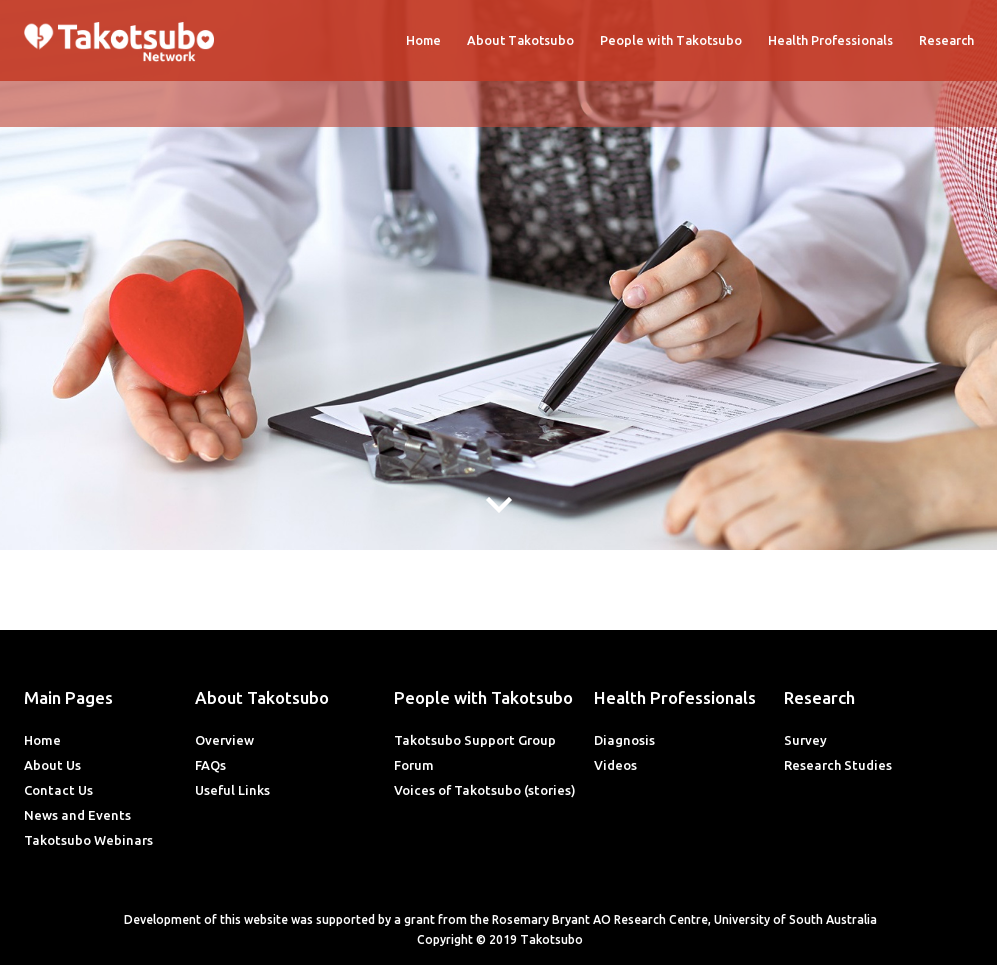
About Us (52, 765)
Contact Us (58, 790)
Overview (224, 740)
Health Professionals (830, 40)
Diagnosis (624, 740)
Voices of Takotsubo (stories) (485, 790)
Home (423, 40)
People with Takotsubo (671, 40)
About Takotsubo (520, 40)
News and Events (77, 815)
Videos (615, 765)
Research (946, 40)
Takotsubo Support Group (475, 740)
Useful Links (232, 790)
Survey (805, 740)
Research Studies (838, 765)
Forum (414, 765)
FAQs (210, 765)
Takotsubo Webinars (88, 840)
